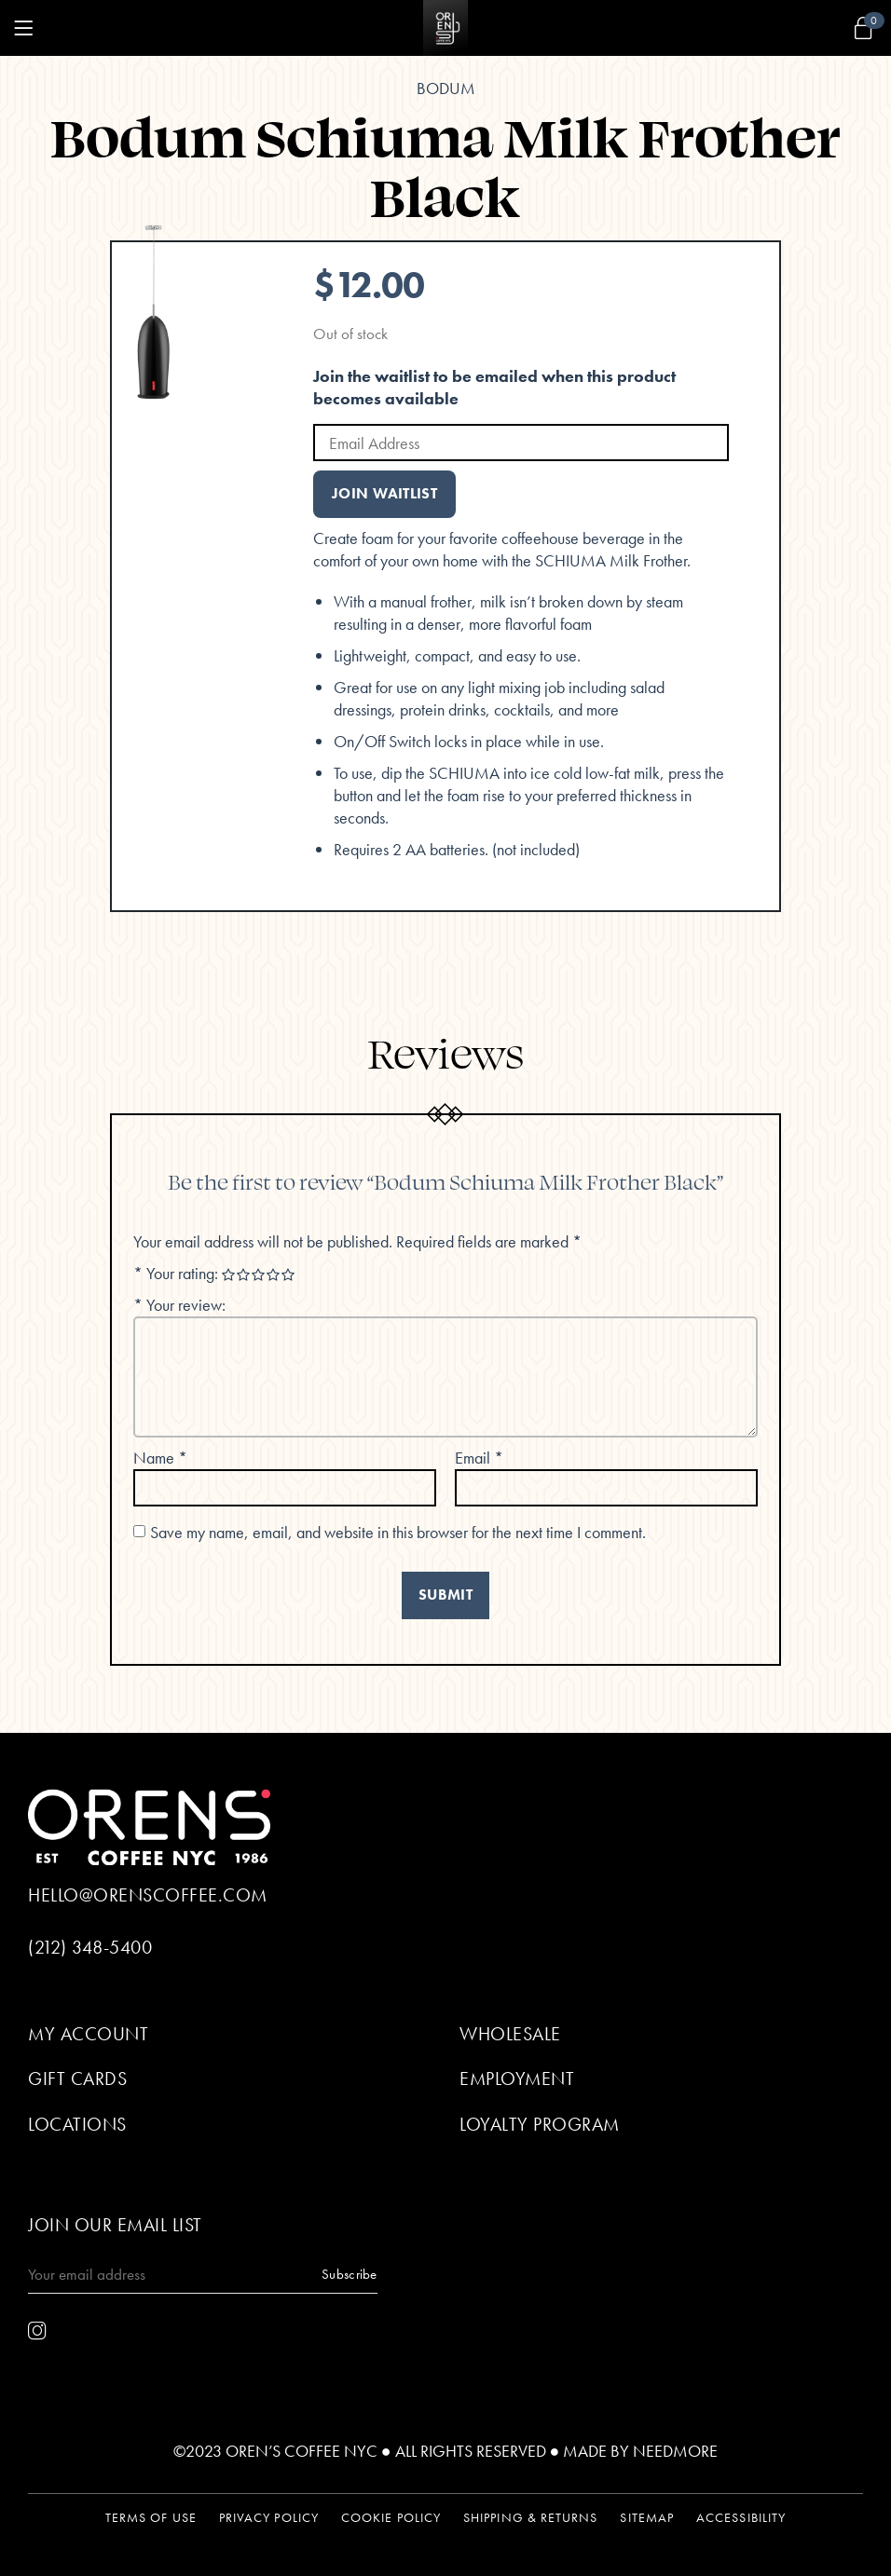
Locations (77, 2124)
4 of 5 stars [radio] (274, 1275)
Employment (516, 2078)
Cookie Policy (391, 2518)
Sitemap (647, 2518)
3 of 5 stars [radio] (259, 1275)
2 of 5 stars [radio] (244, 1275)
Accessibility (741, 2518)
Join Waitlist (384, 493)
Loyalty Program (539, 2124)
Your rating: (177, 1273)
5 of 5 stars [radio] (288, 1275)
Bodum (446, 88)
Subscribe (349, 2274)
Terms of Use (151, 2518)
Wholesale (510, 2034)
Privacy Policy (269, 2518)
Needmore (675, 2450)
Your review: (179, 1304)
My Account (88, 2034)
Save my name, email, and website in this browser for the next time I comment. (398, 1532)
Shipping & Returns (530, 2518)
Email (479, 1457)
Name (160, 1457)
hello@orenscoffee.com (147, 1895)
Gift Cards (77, 2078)
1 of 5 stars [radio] (229, 1275)
